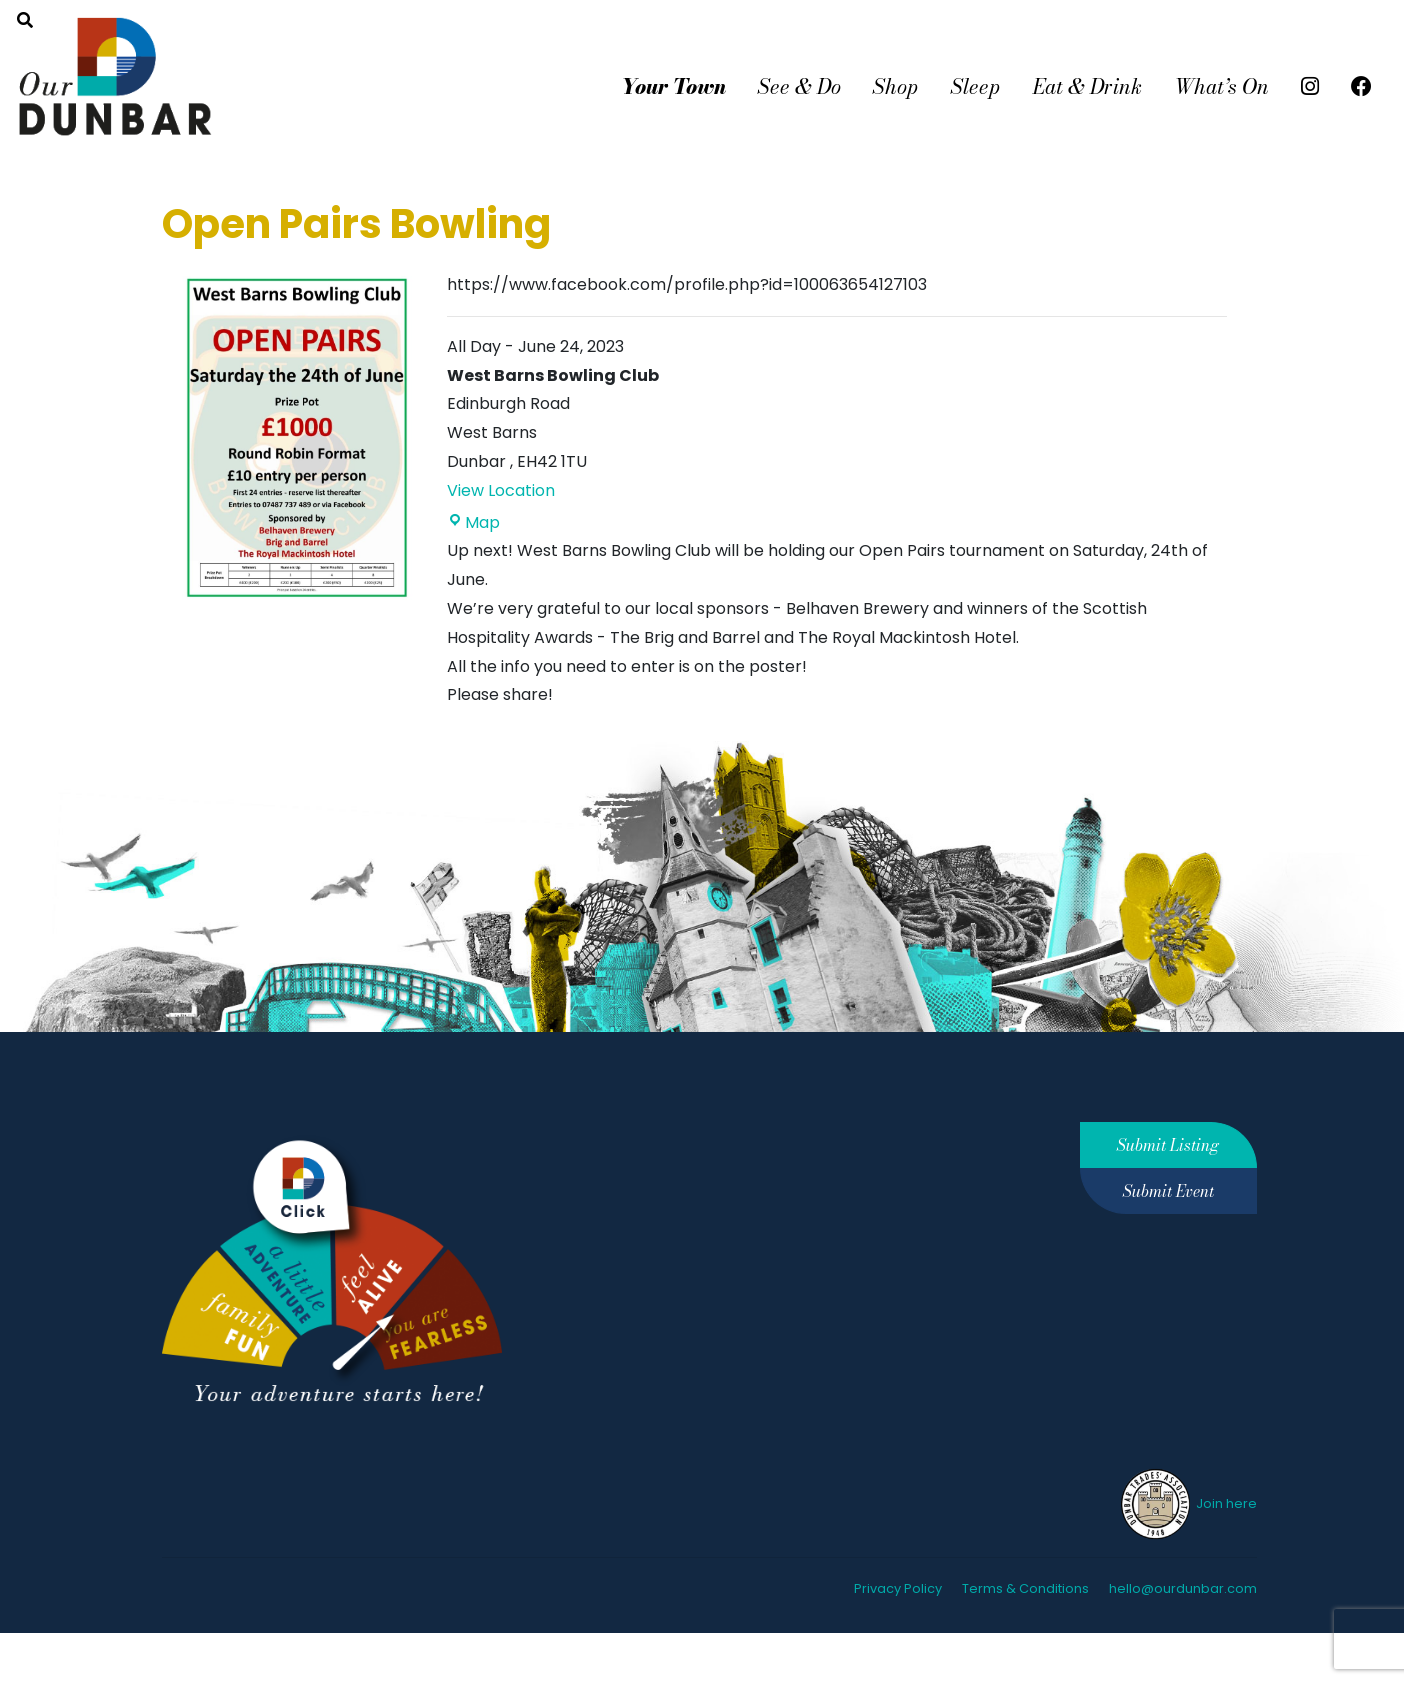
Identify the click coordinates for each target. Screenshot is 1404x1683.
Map (473, 522)
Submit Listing (1168, 1145)
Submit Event (1168, 1191)
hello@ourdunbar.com (1183, 1588)
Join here (1187, 1503)
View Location (501, 490)
